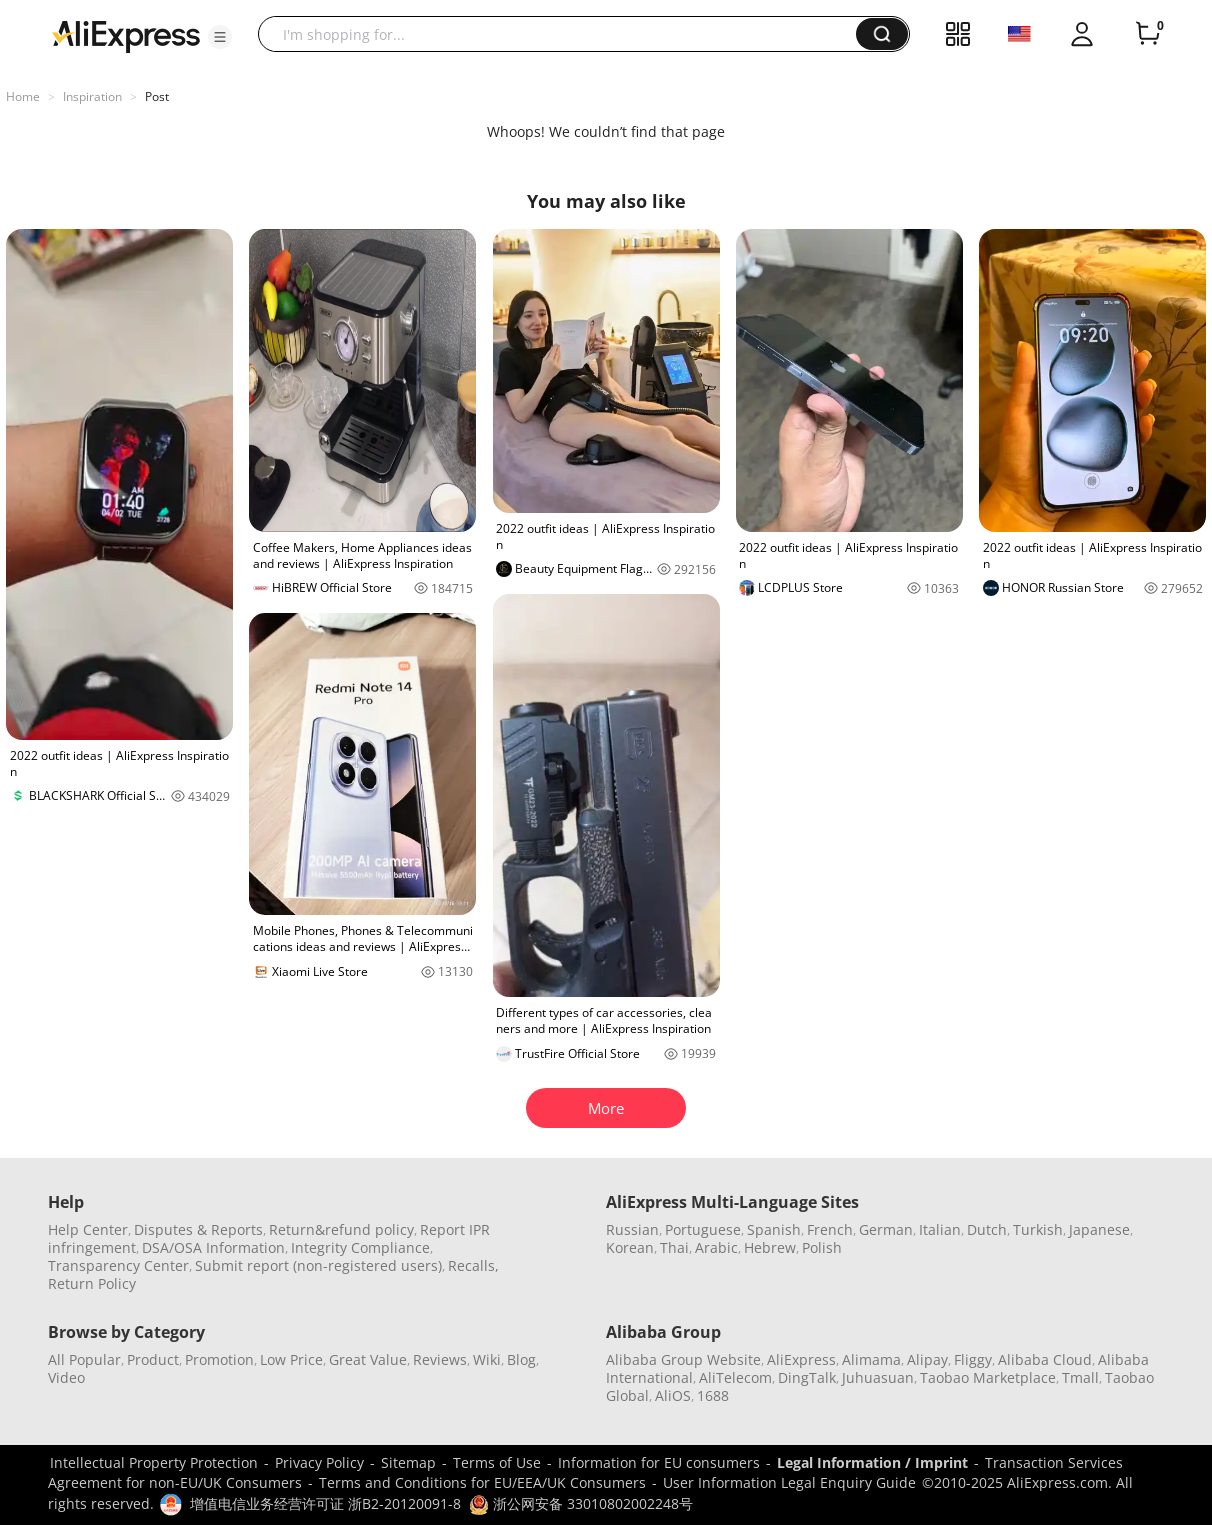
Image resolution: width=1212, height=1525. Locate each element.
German (886, 1229)
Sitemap (408, 1462)
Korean (630, 1247)
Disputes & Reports (198, 1229)
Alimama (871, 1359)
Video (66, 1377)
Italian (940, 1229)
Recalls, (473, 1265)
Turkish (1038, 1229)
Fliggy (973, 1359)
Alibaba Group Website (683, 1359)
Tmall (1080, 1377)
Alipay (927, 1359)
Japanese (1099, 1229)
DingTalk (807, 1377)
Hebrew (770, 1247)
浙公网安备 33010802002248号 (581, 1503)
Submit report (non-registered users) (318, 1265)
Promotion (219, 1359)
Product (153, 1359)
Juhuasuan (878, 1377)
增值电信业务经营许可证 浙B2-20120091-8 (325, 1503)
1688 (713, 1395)
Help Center (88, 1229)
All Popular (84, 1359)
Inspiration (92, 96)
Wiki (487, 1359)
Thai (674, 1247)
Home (23, 96)
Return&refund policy (341, 1229)
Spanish (774, 1229)
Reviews (440, 1359)
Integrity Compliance (360, 1247)
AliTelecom (735, 1377)
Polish (822, 1247)
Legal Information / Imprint (872, 1462)
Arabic (716, 1247)
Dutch (987, 1229)
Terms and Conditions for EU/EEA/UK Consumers (482, 1482)
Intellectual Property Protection (154, 1462)
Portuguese (703, 1229)
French (830, 1229)
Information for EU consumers (659, 1462)
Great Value (368, 1359)
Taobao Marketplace (988, 1377)
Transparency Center (118, 1265)
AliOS (673, 1395)
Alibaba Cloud (1045, 1359)
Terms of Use (497, 1462)
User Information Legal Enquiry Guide (789, 1482)
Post (157, 96)
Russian (632, 1229)
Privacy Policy (319, 1462)
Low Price (291, 1359)
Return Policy (92, 1283)
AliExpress (801, 1359)
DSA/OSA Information (213, 1247)
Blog (521, 1359)
